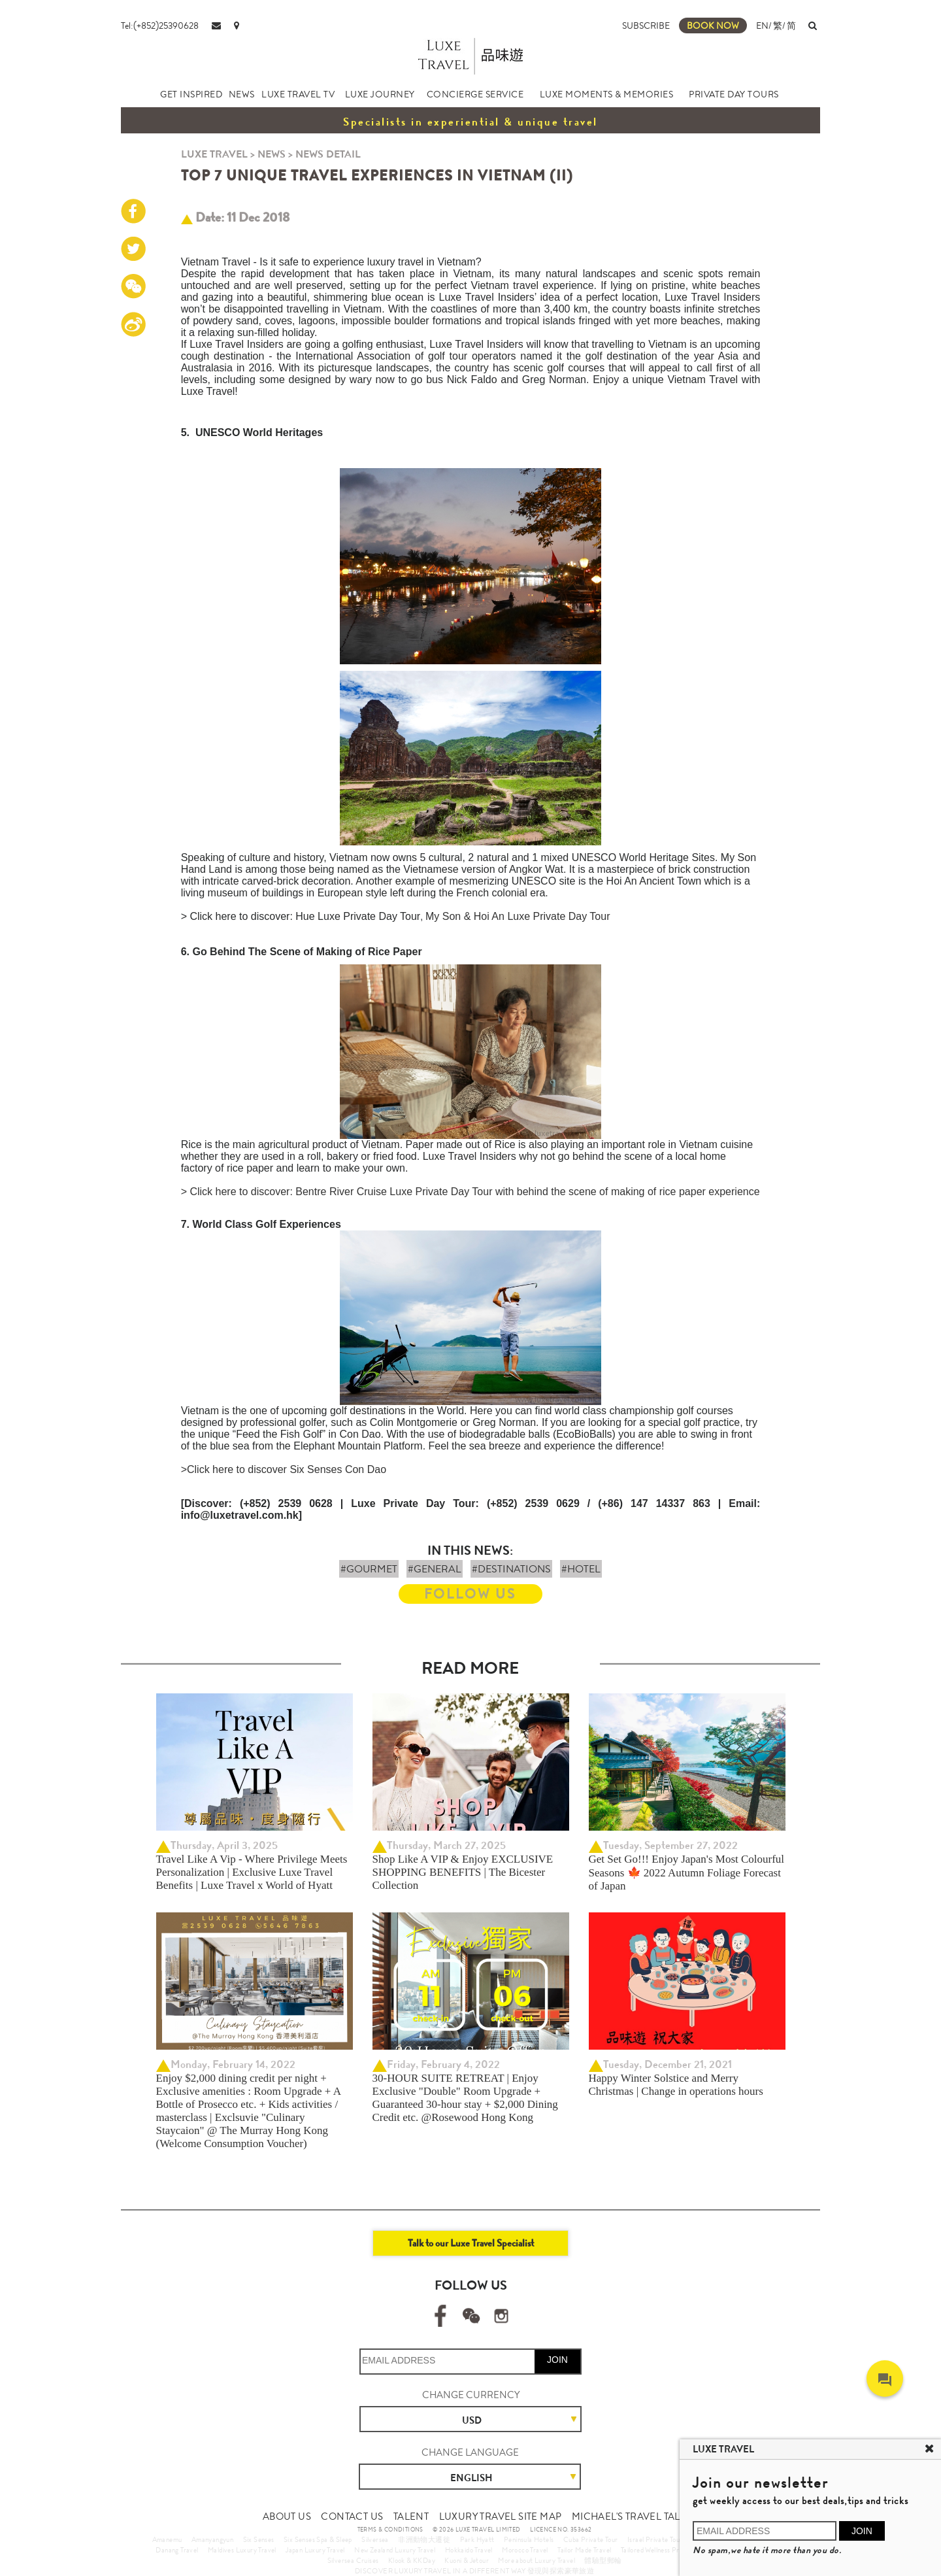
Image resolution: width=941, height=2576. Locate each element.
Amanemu (167, 2539)
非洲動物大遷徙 (424, 2539)
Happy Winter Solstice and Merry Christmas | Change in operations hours (676, 2084)
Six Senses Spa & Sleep (318, 2539)
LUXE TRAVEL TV (298, 94)
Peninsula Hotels (528, 2539)
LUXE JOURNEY (380, 94)
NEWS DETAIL (328, 153)
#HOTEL (581, 1568)
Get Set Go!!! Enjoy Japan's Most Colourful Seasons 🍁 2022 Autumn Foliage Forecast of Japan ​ (687, 1872)
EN (762, 25)
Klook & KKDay (411, 2560)
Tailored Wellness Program (660, 2550)
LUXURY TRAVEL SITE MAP (500, 2516)
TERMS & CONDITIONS (390, 2530)
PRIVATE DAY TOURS (734, 94)
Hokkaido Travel (469, 2550)
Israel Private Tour (655, 2539)
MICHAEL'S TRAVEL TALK (629, 2516)
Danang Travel (177, 2550)
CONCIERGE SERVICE (475, 94)
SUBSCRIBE (646, 25)
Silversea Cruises (353, 2560)
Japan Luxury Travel (315, 2550)
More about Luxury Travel (536, 2560)
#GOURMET (368, 1568)
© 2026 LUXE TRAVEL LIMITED (476, 2530)
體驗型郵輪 (602, 2560)
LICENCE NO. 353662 (560, 2530)
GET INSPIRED (191, 94)
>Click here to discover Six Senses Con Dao (283, 1469)
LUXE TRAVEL (214, 153)
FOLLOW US (470, 1594)
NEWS (242, 94)
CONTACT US (352, 2516)
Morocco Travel (525, 2550)
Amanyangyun (212, 2539)
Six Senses (258, 2539)
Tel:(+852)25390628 (160, 25)
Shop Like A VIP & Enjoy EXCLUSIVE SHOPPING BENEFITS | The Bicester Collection (462, 1872)
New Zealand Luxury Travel (394, 2550)
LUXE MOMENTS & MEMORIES (607, 94)
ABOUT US (287, 2516)
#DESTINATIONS (511, 1568)
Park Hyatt (477, 2539)
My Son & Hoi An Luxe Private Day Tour (517, 916)
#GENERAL (434, 1568)
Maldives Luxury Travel (242, 2550)
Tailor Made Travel (584, 2550)
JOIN (557, 2359)
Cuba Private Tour (590, 2539)
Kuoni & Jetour (466, 2560)
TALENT (411, 2516)
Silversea (375, 2539)
